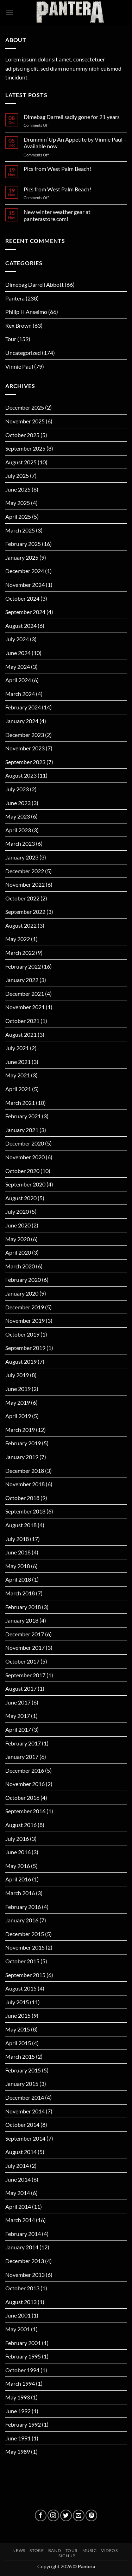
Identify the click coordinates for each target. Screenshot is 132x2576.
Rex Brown (18, 325)
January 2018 (21, 1620)
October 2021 (22, 1020)
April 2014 (18, 2206)
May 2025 (17, 502)
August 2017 (21, 1688)
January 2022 (21, 979)
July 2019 (17, 1375)
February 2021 (23, 1116)
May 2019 (17, 1402)
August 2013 (21, 2301)
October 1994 (22, 2370)
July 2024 (17, 639)
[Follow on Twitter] (66, 2515)
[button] (9, 12)
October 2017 (22, 1661)
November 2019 (25, 1320)
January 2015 (21, 2083)
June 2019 (18, 1388)
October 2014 (22, 2124)
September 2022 (25, 911)
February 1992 (23, 2424)
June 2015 (18, 2015)
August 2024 (21, 625)
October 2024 (22, 598)
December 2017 (24, 1634)
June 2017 (18, 1702)
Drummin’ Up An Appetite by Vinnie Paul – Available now (75, 142)
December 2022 (24, 871)
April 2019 (18, 1415)
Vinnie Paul (19, 366)
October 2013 (22, 2288)
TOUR (71, 2550)
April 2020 (18, 1252)
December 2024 (24, 570)
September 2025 (25, 448)
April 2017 (18, 1729)
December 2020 (24, 1143)
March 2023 (20, 843)
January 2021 (21, 1129)
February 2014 (23, 2233)
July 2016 (17, 1838)
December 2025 (24, 407)
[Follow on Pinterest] (91, 2515)
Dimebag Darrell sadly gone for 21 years (72, 116)
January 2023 (21, 857)
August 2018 (21, 1525)
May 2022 (17, 938)
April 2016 (18, 1879)
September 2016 (25, 1811)
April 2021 (18, 1088)
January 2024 (21, 721)
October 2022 (22, 898)
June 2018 (18, 1552)
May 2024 (17, 666)
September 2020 (25, 1184)
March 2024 (20, 693)
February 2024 (23, 707)
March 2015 (20, 2056)
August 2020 (21, 1198)
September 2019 (25, 1347)
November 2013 (25, 2274)
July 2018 (17, 1538)
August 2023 (21, 775)
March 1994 (20, 2383)
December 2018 (24, 1470)
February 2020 (23, 1279)
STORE (37, 2550)
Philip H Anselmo (26, 311)
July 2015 (17, 2002)
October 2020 (22, 1170)
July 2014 (17, 2165)
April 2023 (18, 830)
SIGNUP (66, 2555)
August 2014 (21, 2151)
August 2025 (21, 462)
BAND (54, 2550)
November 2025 (25, 421)
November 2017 (25, 1647)
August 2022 (21, 925)
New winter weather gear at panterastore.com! (57, 215)
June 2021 (18, 1061)
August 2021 (21, 1034)
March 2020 (20, 1266)
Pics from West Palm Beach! (57, 168)
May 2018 (17, 1566)
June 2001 (18, 2315)
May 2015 (17, 2029)
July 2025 (17, 475)
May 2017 (17, 1715)
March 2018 (20, 1593)
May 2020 (17, 1239)
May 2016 (17, 1865)
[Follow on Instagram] (53, 2515)
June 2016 (18, 1852)
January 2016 (21, 1920)
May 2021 (17, 1075)
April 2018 (18, 1579)
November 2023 (25, 748)
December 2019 (24, 1307)
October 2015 (22, 1961)
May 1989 (17, 2451)
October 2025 (22, 435)
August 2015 (21, 1988)
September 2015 (25, 1974)
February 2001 (23, 2342)
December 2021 (24, 993)
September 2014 (25, 2138)
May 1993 (17, 2397)
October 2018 (22, 1497)
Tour (10, 338)
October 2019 (22, 1334)
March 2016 (20, 1893)
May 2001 (17, 2329)
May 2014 (17, 2192)
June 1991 (18, 2438)
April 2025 (18, 516)
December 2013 (24, 2260)
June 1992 (18, 2411)
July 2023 (17, 789)
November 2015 (25, 1947)
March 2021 (20, 1102)
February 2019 (23, 1443)
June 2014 (18, 2179)
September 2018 (25, 1511)
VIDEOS (109, 2550)
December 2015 (24, 1933)
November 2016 (25, 1783)
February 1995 (23, 2356)
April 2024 (18, 680)
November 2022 (25, 884)
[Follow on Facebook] (40, 2515)
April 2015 (18, 2043)
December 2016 (24, 1770)
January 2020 (21, 1293)
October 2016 (22, 1797)
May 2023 (17, 816)
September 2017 (25, 1675)
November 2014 (25, 2111)
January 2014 (21, 2247)
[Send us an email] (78, 2515)
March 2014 (20, 2220)
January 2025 (21, 557)
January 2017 (21, 1756)
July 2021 (17, 1048)
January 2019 (21, 1456)
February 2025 (23, 543)
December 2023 (24, 734)
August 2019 (21, 1361)
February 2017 (23, 1743)
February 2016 (23, 1906)
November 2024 (25, 584)
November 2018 (25, 1484)
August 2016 (21, 1824)
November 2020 (25, 1157)
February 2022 (23, 966)
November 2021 (25, 1007)
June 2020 (18, 1225)
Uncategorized (23, 352)
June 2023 (18, 802)
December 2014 (24, 2097)
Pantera (15, 298)
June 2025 (18, 489)
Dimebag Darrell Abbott (34, 284)
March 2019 (20, 1429)
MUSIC (89, 2550)
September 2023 (25, 761)
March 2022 (20, 952)
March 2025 (20, 530)
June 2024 (18, 652)
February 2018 (23, 1607)
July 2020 (17, 1211)
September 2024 (25, 611)
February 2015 (23, 2070)
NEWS (18, 2550)
